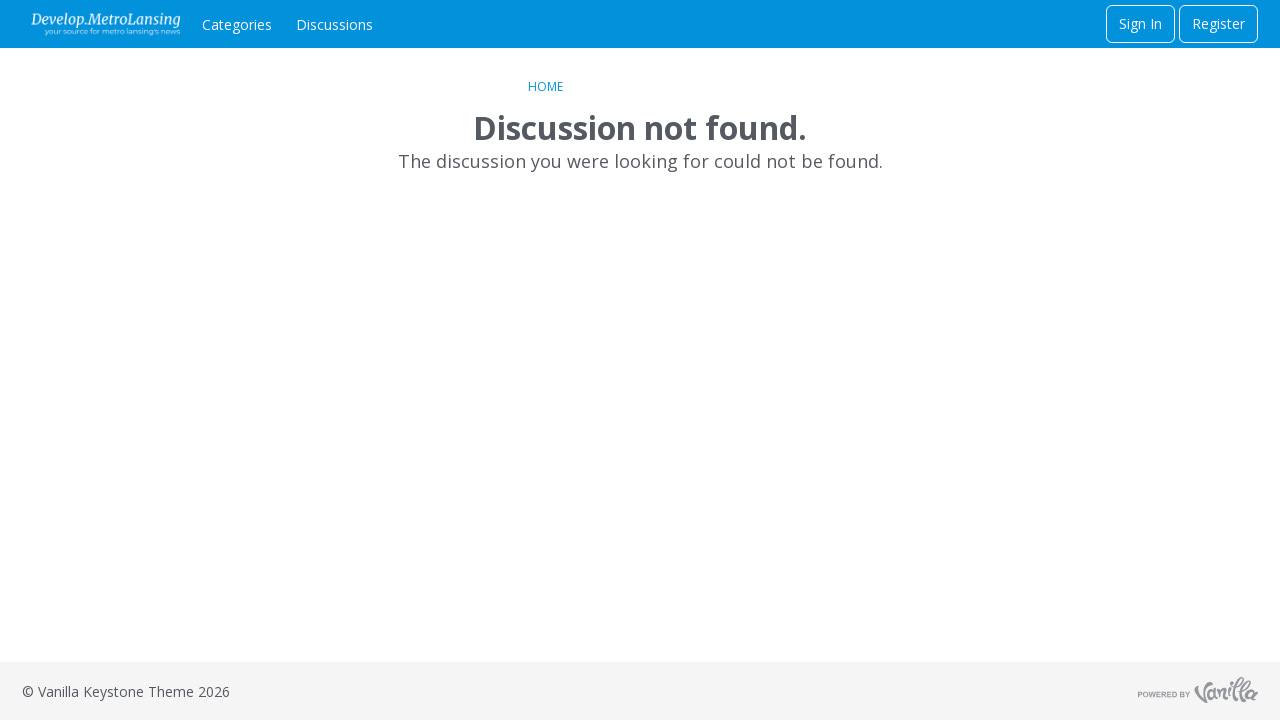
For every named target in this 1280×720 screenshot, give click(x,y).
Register (1218, 23)
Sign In (1140, 23)
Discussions (334, 24)
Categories (237, 24)
